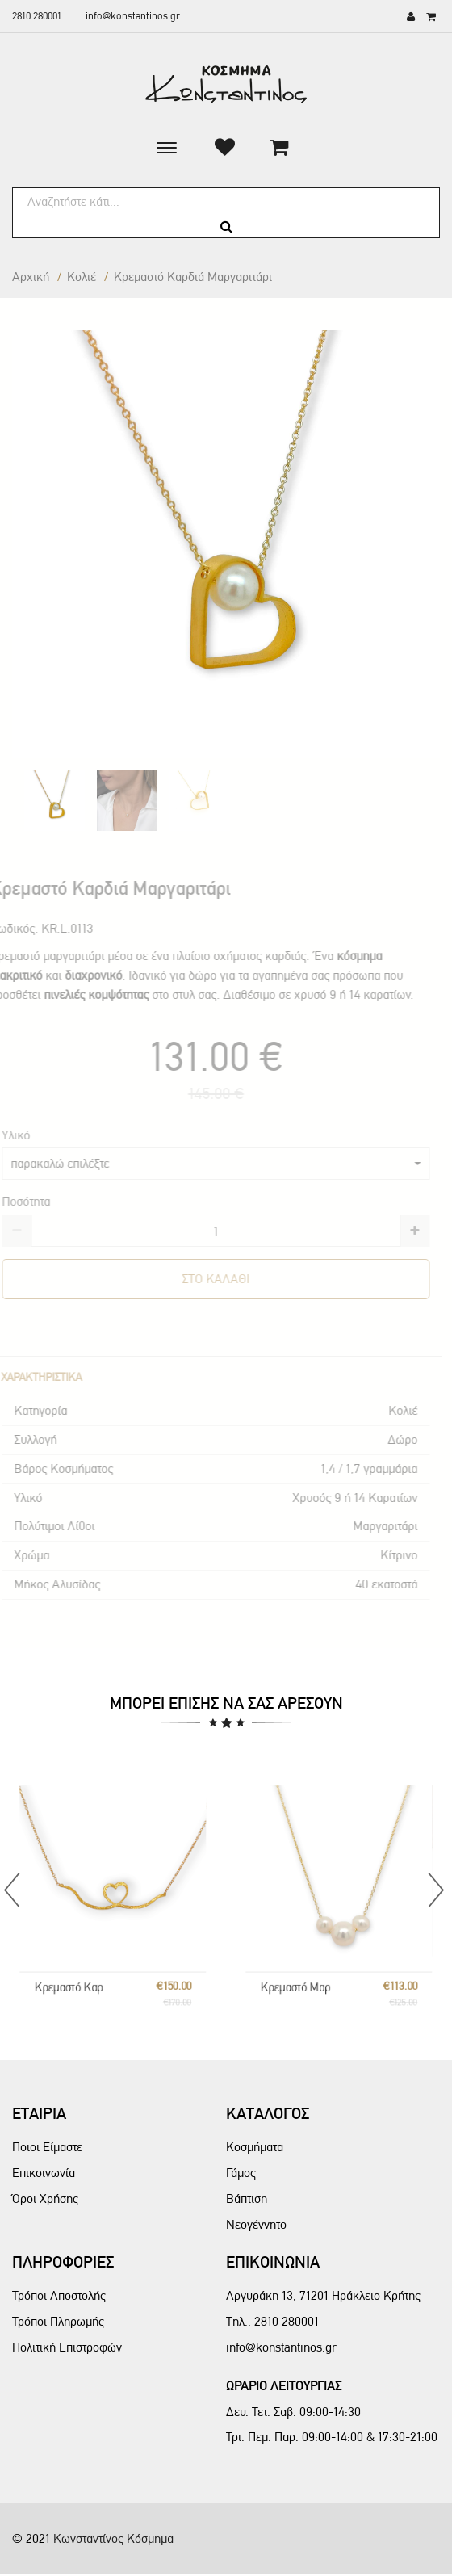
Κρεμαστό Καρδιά (100, 1942)
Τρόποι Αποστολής (59, 2295)
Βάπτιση (246, 2198)
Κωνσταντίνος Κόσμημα (113, 2538)
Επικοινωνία (43, 2173)
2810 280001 (36, 16)
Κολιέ (81, 276)
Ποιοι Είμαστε (47, 2147)
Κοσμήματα (254, 2147)
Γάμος (241, 2173)
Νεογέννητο (256, 2224)
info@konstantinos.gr (133, 16)
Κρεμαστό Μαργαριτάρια (326, 1942)
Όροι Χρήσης (45, 2198)
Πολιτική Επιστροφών (67, 2347)
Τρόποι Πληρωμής (58, 2321)
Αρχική (30, 276)
